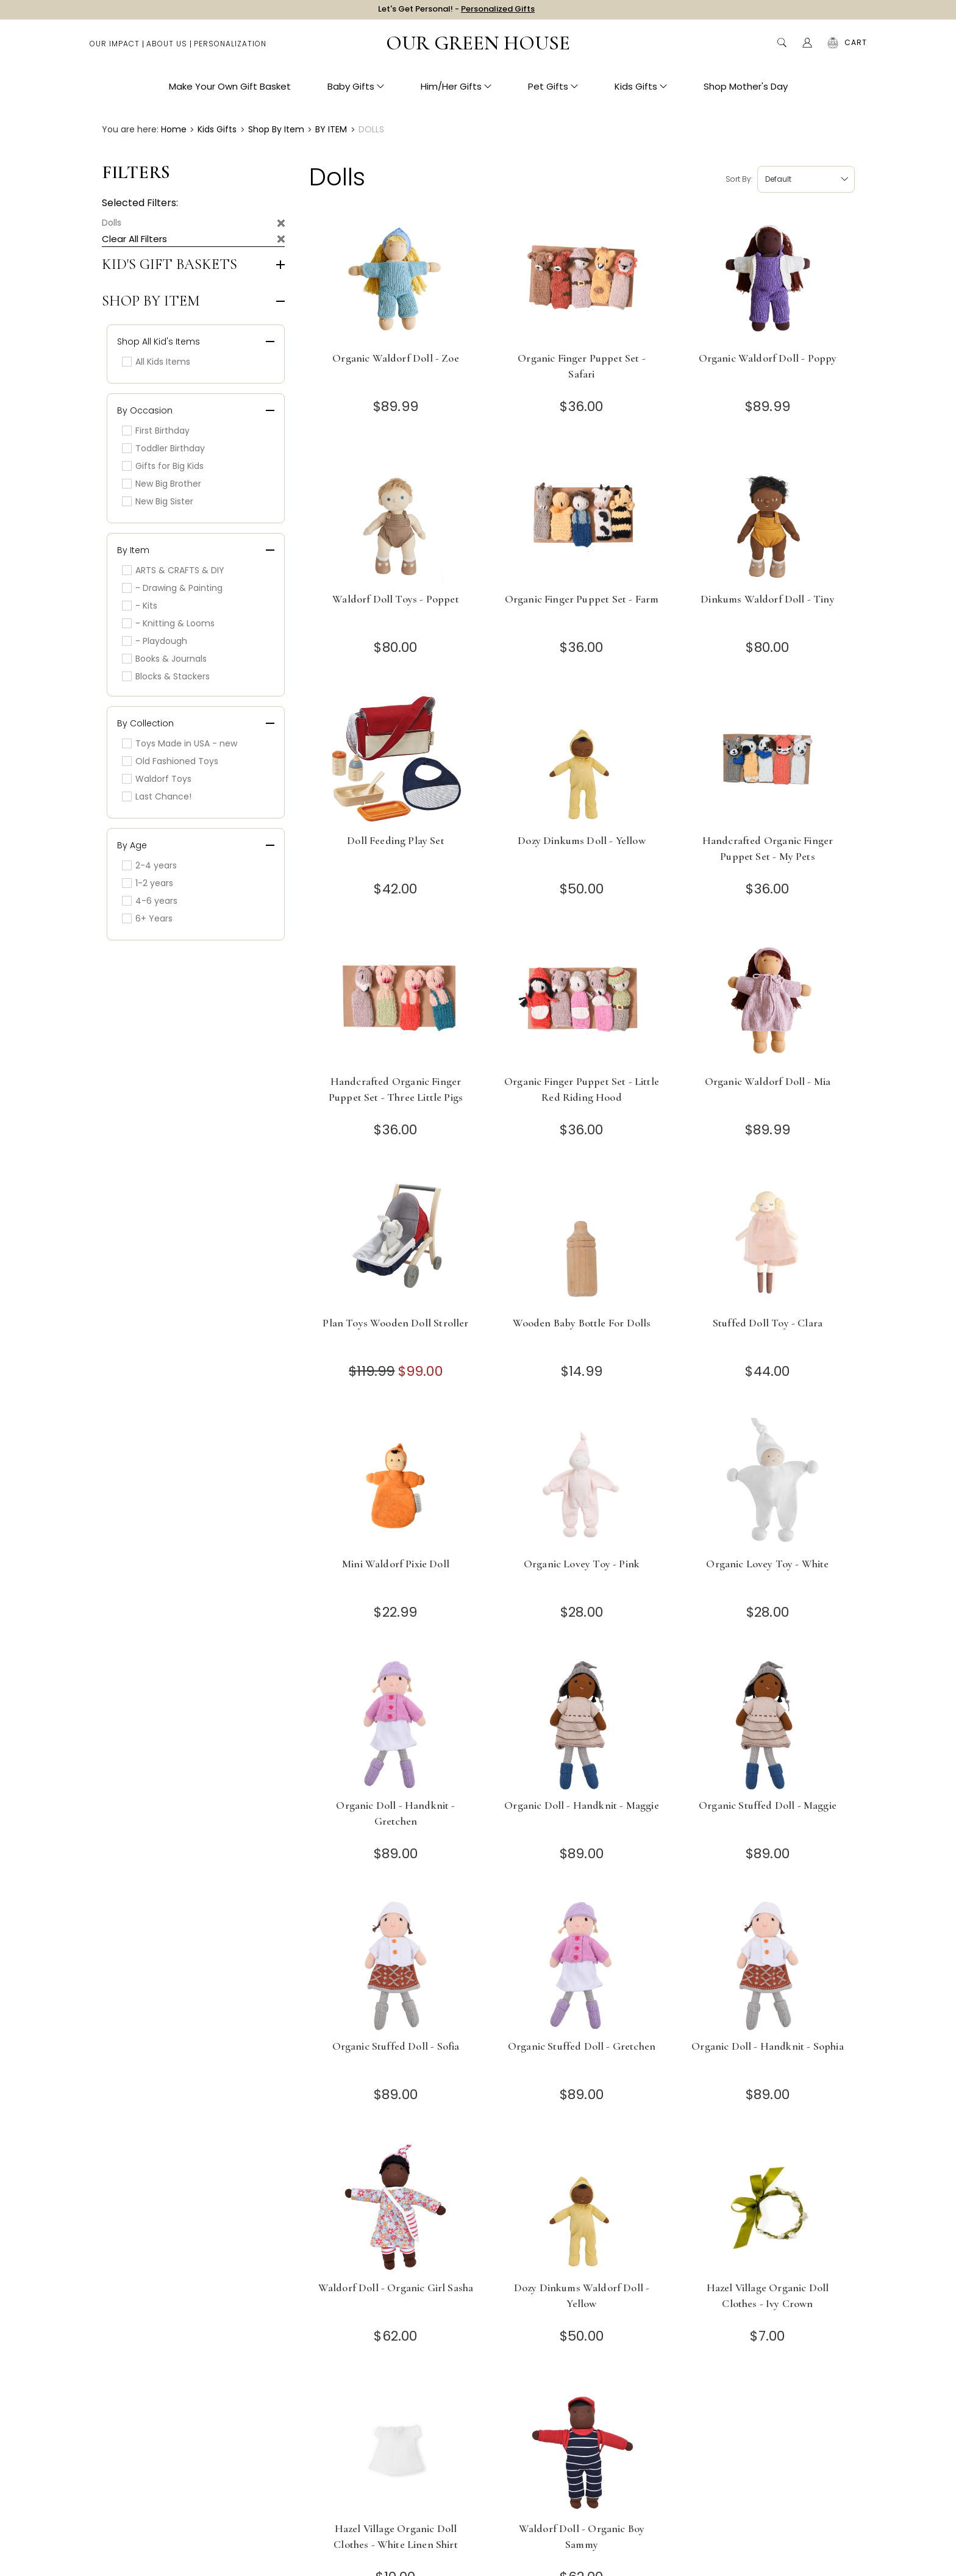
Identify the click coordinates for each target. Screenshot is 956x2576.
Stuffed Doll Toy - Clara (767, 1322)
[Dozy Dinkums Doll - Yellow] (582, 760)
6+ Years (147, 918)
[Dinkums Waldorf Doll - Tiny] (768, 518)
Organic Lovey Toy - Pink (582, 1563)
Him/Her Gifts (456, 91)
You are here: (130, 129)
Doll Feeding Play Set (395, 840)
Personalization (230, 49)
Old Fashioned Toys (170, 761)
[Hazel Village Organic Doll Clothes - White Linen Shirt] (396, 2448)
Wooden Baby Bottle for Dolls (582, 1322)
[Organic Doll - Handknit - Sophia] (768, 1965)
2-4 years (149, 865)
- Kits (139, 605)
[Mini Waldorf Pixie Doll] (396, 1483)
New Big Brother (161, 484)
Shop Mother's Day (746, 91)
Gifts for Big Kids (163, 466)
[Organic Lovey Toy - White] (768, 1483)
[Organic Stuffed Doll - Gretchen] (582, 1965)
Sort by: (739, 179)
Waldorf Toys (156, 779)
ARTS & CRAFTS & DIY (173, 570)
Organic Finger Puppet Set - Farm (581, 599)
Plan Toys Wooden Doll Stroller (395, 1322)
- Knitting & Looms (168, 623)
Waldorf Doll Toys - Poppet (395, 599)
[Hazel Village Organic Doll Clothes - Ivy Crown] (768, 2207)
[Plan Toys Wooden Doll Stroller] (396, 1242)
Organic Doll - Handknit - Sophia (767, 2046)
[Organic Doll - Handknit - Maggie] (582, 1725)
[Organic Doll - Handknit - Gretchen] (396, 1725)
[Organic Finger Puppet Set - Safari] (582, 277)
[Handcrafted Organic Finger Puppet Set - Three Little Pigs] (396, 1001)
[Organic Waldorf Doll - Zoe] (396, 277)
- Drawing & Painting (172, 588)
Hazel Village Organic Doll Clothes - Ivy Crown (768, 2295)
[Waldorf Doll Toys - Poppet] (396, 518)
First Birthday (156, 430)
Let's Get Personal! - (456, 12)
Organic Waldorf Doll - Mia (767, 1081)
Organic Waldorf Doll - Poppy (768, 358)
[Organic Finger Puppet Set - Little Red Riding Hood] (582, 1001)
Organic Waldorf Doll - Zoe (395, 358)
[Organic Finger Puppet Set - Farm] (582, 518)
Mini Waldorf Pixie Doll (395, 1563)
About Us (166, 49)
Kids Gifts (641, 91)
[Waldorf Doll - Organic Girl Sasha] (396, 2207)
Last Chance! (156, 796)
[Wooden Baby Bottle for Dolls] (582, 1242)
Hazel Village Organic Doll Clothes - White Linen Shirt (396, 2536)
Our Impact (115, 49)
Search (781, 48)
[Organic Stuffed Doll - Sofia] (396, 1965)
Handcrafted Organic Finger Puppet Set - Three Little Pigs (396, 1089)
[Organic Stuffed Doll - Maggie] (768, 1725)
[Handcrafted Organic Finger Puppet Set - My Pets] (768, 760)
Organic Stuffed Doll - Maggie (767, 1805)
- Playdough (154, 641)
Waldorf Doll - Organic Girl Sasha (396, 2287)
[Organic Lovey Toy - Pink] (582, 1483)
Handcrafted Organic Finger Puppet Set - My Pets (767, 848)
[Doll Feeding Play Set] (396, 760)
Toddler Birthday (163, 448)
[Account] (807, 48)
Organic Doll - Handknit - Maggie (581, 1805)
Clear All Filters (134, 238)
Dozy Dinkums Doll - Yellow (581, 840)
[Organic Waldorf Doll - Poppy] (768, 277)
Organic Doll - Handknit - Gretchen (395, 1813)
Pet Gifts (553, 91)
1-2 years (147, 883)
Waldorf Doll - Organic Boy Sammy (581, 2536)
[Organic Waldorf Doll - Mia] (768, 1001)
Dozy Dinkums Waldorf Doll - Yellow (582, 2295)
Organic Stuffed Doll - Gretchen (581, 2046)
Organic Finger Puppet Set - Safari (582, 366)
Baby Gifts (355, 91)
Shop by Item (151, 301)
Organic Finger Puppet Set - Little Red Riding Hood (581, 1089)
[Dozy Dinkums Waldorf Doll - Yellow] (582, 2207)
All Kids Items (156, 362)
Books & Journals (164, 659)
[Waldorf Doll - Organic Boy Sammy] (582, 2448)
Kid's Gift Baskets (169, 264)
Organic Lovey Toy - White (767, 1563)
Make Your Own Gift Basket (230, 91)
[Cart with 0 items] (855, 48)
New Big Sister (157, 501)
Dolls (111, 222)
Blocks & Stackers (166, 676)
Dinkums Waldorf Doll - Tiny (768, 599)
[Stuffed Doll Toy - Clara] (768, 1242)
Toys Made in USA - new (179, 743)
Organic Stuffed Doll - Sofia (396, 2046)
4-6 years (149, 901)
